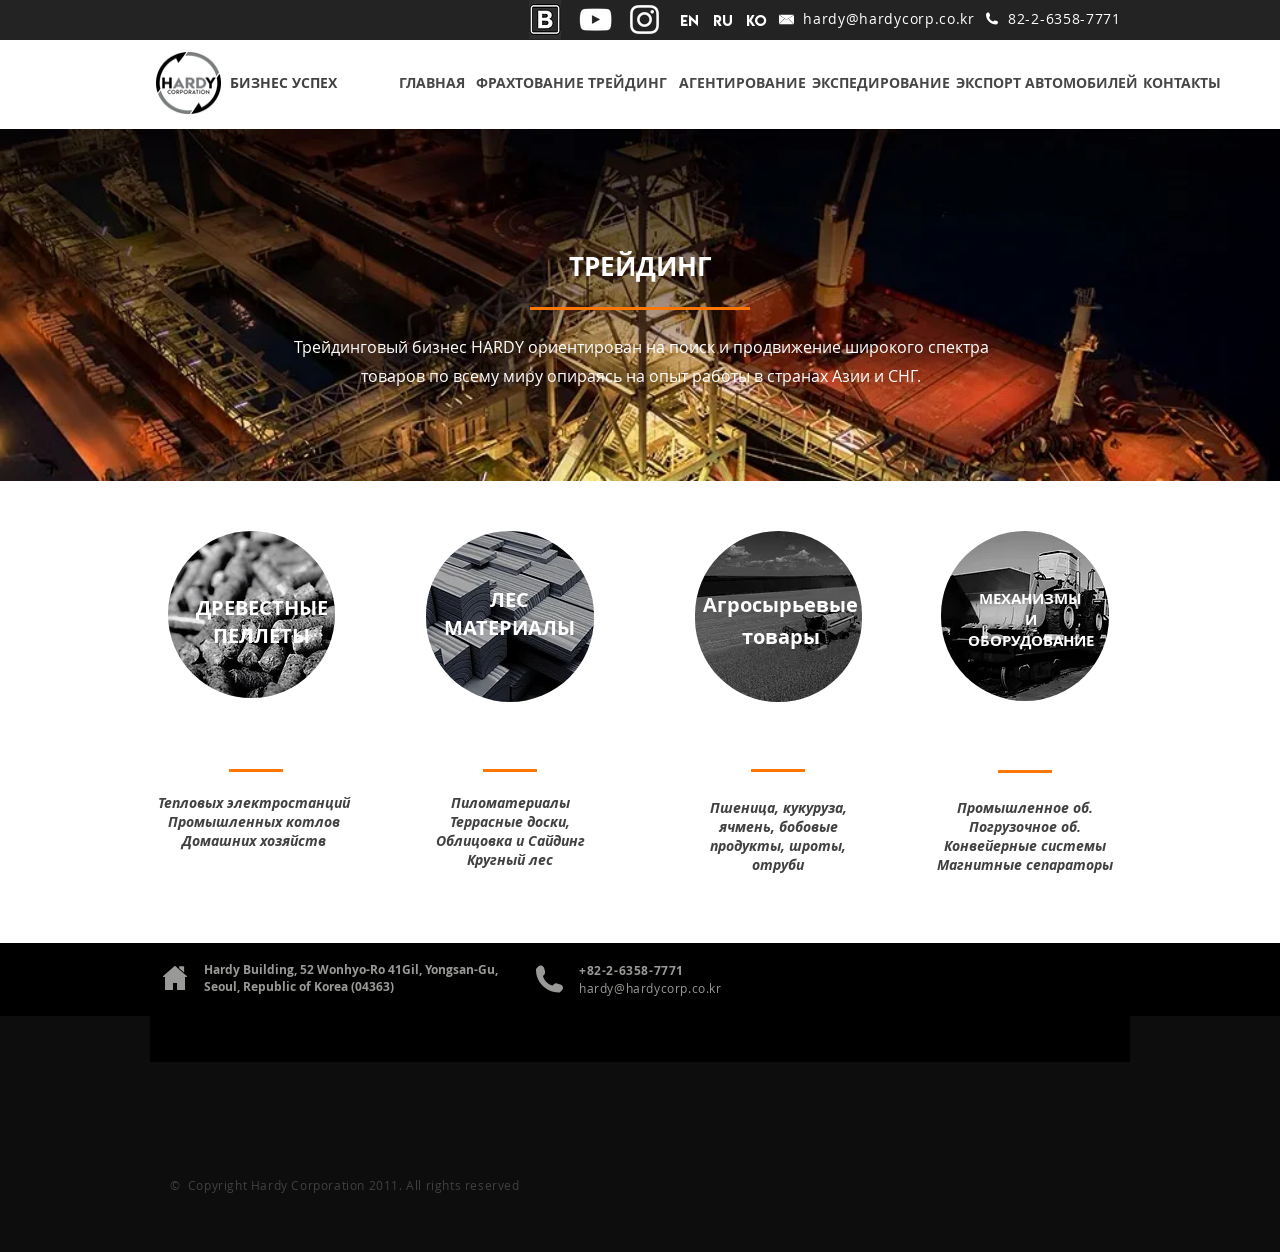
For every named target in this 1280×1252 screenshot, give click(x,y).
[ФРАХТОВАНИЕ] (530, 82)
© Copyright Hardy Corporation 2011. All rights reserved (345, 1185)
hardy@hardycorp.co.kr (889, 18)
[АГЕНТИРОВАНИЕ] (742, 82)
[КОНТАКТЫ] (1181, 83)
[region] (251, 614)
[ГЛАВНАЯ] (432, 82)
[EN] (689, 20)
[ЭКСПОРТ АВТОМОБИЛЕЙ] (1047, 83)
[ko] (756, 20)
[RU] (722, 20)
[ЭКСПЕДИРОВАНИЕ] (881, 82)
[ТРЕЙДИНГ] (627, 82)
